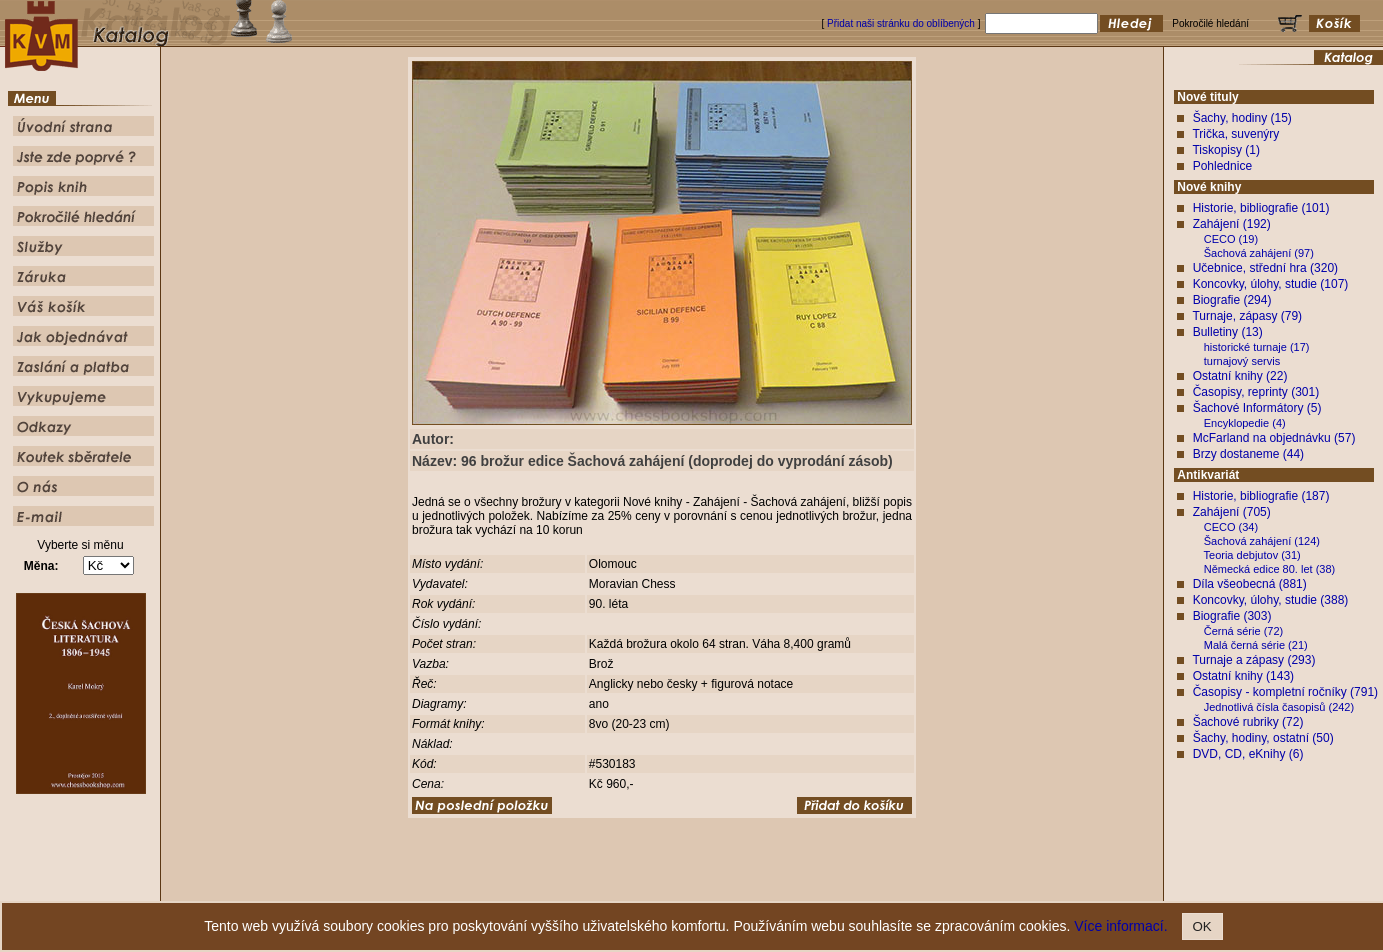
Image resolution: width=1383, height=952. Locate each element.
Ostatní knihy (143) (1243, 676)
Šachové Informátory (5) (1257, 408)
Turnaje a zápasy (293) (1253, 660)
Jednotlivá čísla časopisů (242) (1279, 707)
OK (1202, 926)
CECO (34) (1231, 527)
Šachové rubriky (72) (1248, 722)
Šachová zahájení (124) (1262, 541)
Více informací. (1120, 926)
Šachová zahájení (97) (1259, 253)
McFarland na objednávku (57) (1274, 438)
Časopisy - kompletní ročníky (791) (1285, 692)
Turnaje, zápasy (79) (1247, 316)
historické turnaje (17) (1257, 347)
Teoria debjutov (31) (1252, 555)
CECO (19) (1231, 239)
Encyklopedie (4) (1245, 423)
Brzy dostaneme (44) (1248, 454)
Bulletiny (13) (1228, 332)
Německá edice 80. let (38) (1269, 569)
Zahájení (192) (1232, 224)
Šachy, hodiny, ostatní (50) (1263, 738)
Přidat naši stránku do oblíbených (901, 23)
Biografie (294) (1232, 300)
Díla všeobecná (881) (1250, 584)
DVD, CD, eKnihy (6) (1248, 754)
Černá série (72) (1243, 631)
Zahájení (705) (1232, 512)
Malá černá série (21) (1256, 645)
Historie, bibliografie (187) (1261, 496)
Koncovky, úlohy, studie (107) (1271, 284)
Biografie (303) (1232, 616)
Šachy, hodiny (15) (1242, 118)
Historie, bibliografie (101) (1261, 208)
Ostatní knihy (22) (1240, 376)
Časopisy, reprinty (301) (1256, 392)
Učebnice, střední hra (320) (1265, 268)
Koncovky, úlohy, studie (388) (1271, 600)
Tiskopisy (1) (1226, 150)
